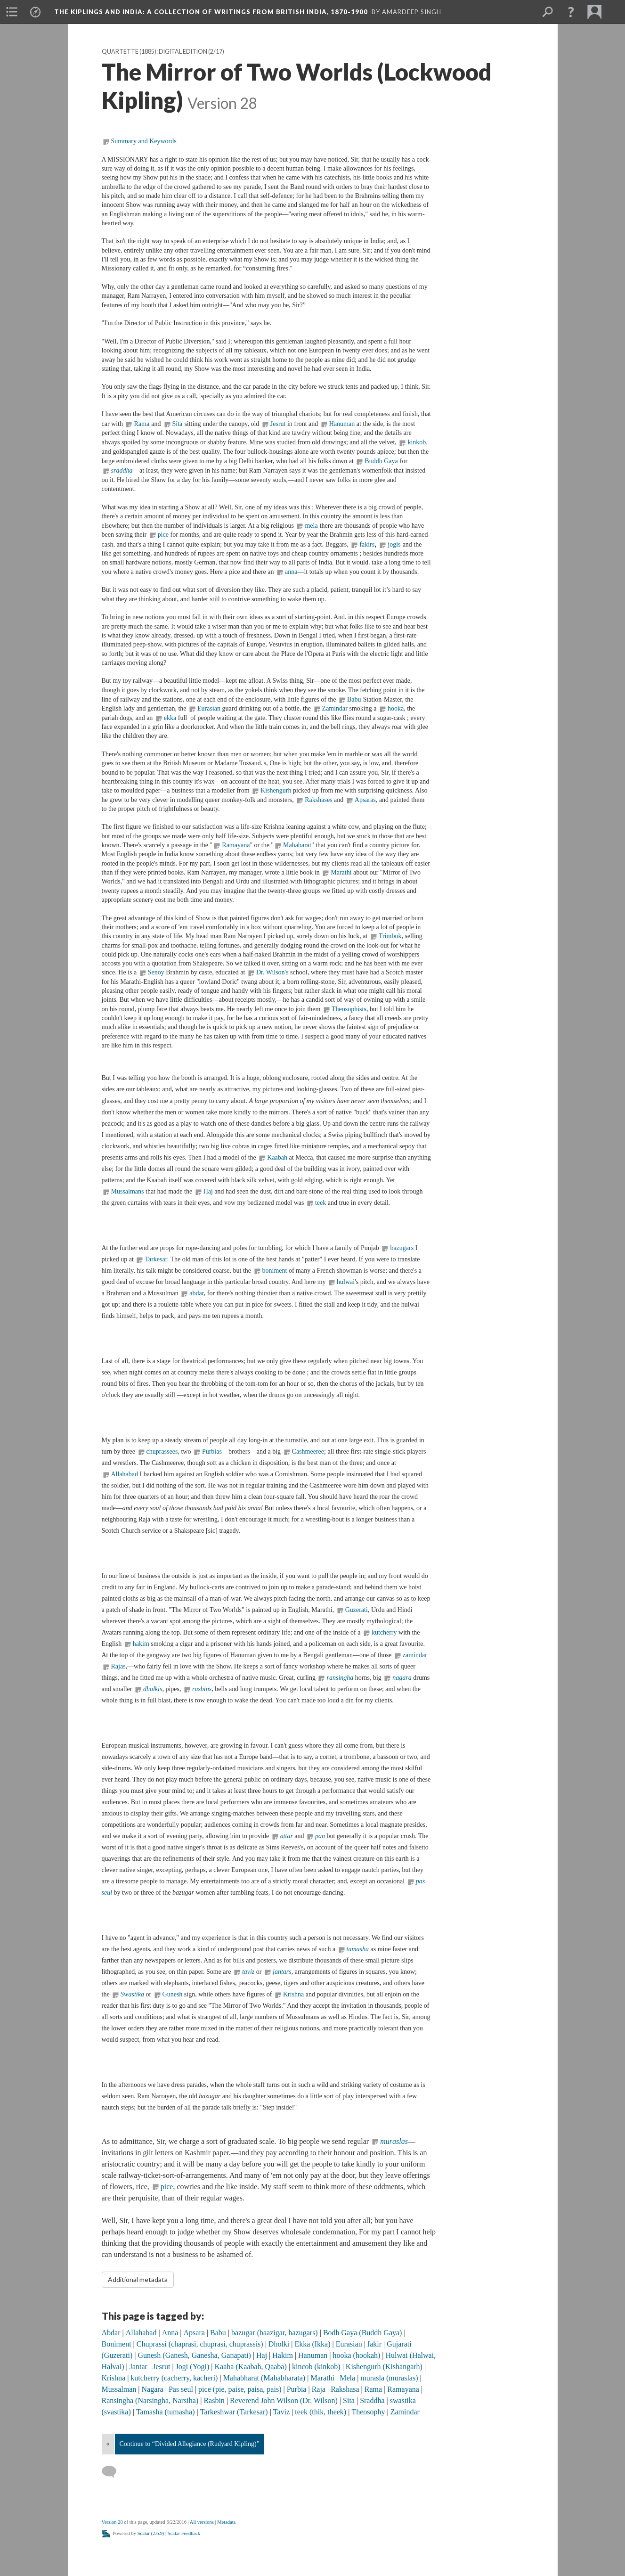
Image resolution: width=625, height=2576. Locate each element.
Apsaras (365, 799)
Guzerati (356, 1609)
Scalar (144, 2533)
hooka (396, 708)
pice (164, 534)
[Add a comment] (113, 2472)
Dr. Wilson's (272, 972)
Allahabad (124, 1474)
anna (291, 571)
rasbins (201, 1689)
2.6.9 (157, 2533)
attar (286, 1836)
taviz (249, 1971)
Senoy (156, 972)
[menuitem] (12, 12)
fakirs (366, 544)
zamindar (415, 1655)
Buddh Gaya (381, 461)
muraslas (394, 2141)
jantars (282, 1971)
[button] (571, 12)
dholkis (152, 1689)
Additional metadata (138, 2279)
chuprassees (162, 1451)
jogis (394, 544)
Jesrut (278, 423)
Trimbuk (390, 936)
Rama (141, 423)
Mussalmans (127, 1191)
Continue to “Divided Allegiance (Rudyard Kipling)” (190, 2443)
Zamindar (335, 708)
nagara (402, 1677)
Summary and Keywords (144, 141)
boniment (274, 1270)
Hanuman (342, 423)
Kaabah (277, 1157)
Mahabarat (297, 845)
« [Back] (108, 2443)
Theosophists (349, 1009)
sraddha (122, 470)
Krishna (294, 1994)
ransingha (339, 1677)
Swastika (132, 1994)
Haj (208, 1191)
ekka (171, 717)
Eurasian (208, 708)
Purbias (212, 1451)
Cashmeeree (308, 1451)
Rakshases (318, 799)
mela (311, 525)
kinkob (416, 442)
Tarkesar (156, 1259)
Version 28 (112, 2522)
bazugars (402, 1247)
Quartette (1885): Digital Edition (154, 51)
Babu (354, 699)
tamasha (358, 1949)
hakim (141, 1643)
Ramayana (236, 845)
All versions (202, 2522)
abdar (196, 1293)
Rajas (118, 1666)
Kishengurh (275, 790)
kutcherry (384, 1632)
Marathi (341, 872)
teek (320, 1202)
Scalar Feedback (184, 2533)
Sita (177, 423)
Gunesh (173, 1994)
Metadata (226, 2522)
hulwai (346, 1281)
